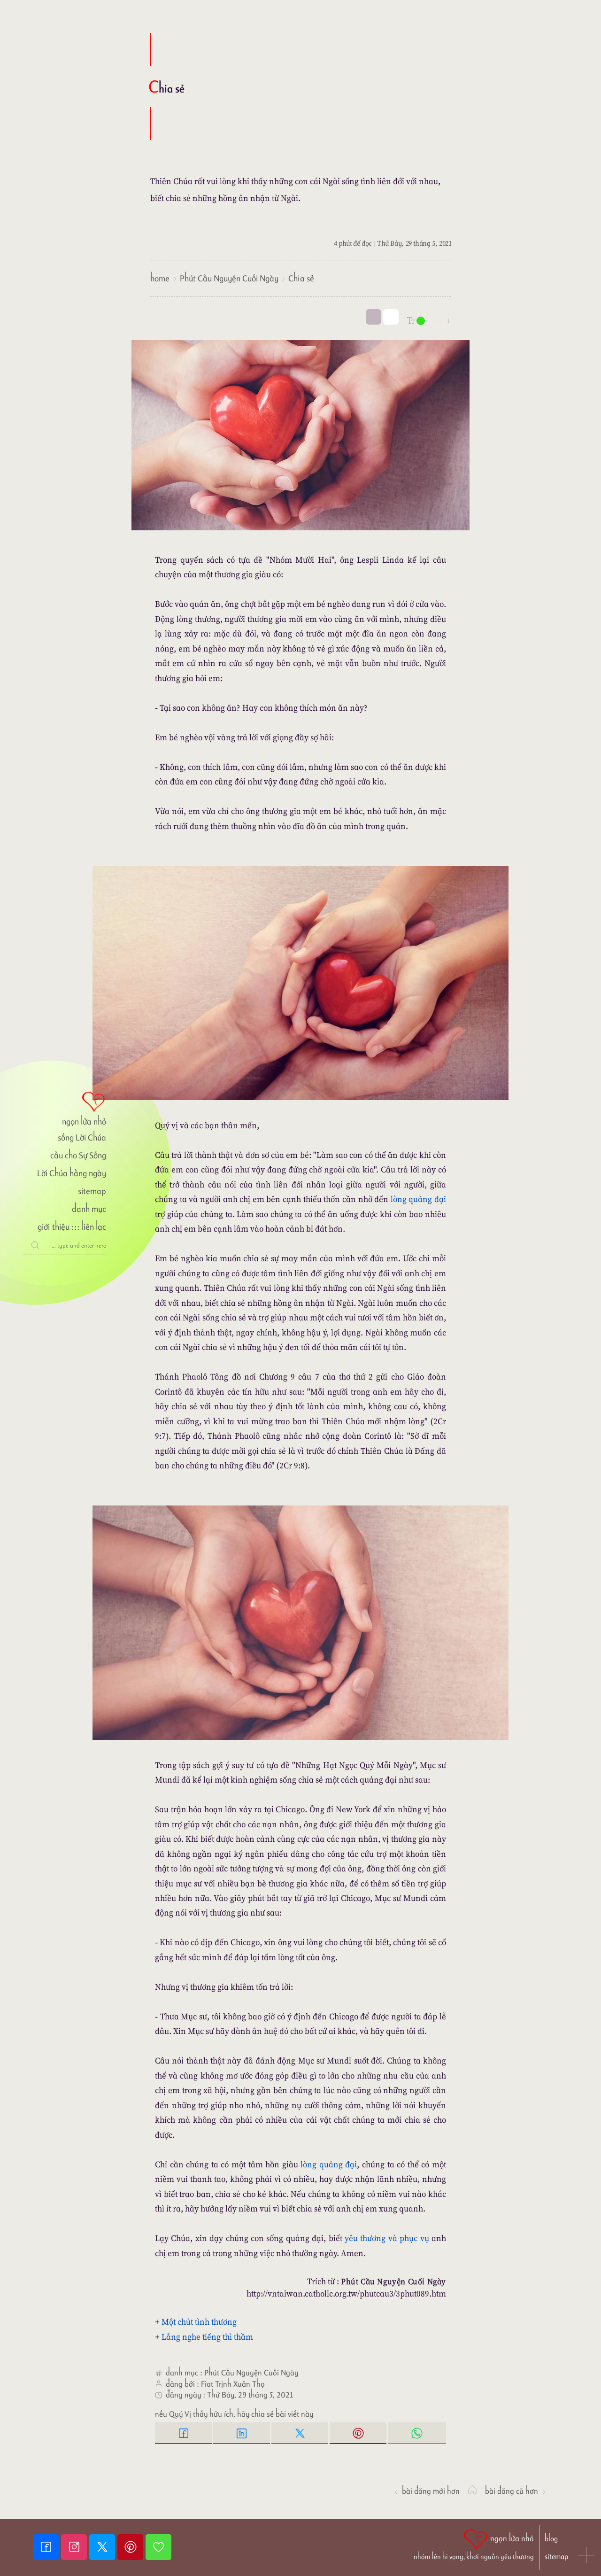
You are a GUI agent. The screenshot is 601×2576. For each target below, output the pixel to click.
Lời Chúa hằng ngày (71, 1173)
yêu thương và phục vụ (387, 2238)
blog (551, 2538)
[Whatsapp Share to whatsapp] (417, 2433)
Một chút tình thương (199, 2322)
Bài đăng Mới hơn (426, 2491)
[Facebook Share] (184, 2433)
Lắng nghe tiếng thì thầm (207, 2337)
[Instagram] (75, 2547)
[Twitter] (103, 2547)
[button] (587, 2556)
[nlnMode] (429, 320)
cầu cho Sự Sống (78, 1155)
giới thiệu (53, 1227)
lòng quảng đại (418, 1199)
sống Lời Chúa (82, 1137)
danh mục (89, 1209)
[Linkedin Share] (242, 2433)
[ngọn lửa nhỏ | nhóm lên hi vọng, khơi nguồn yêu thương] (474, 2543)
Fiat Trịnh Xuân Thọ (233, 2384)
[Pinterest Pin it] (359, 2433)
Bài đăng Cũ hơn (516, 2491)
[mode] (373, 317)
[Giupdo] (158, 2547)
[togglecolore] (391, 317)
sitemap (92, 1191)
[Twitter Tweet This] (300, 2433)
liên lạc (94, 1227)
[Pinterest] (131, 2547)
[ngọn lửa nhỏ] (64, 1107)
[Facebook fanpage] (47, 2547)
